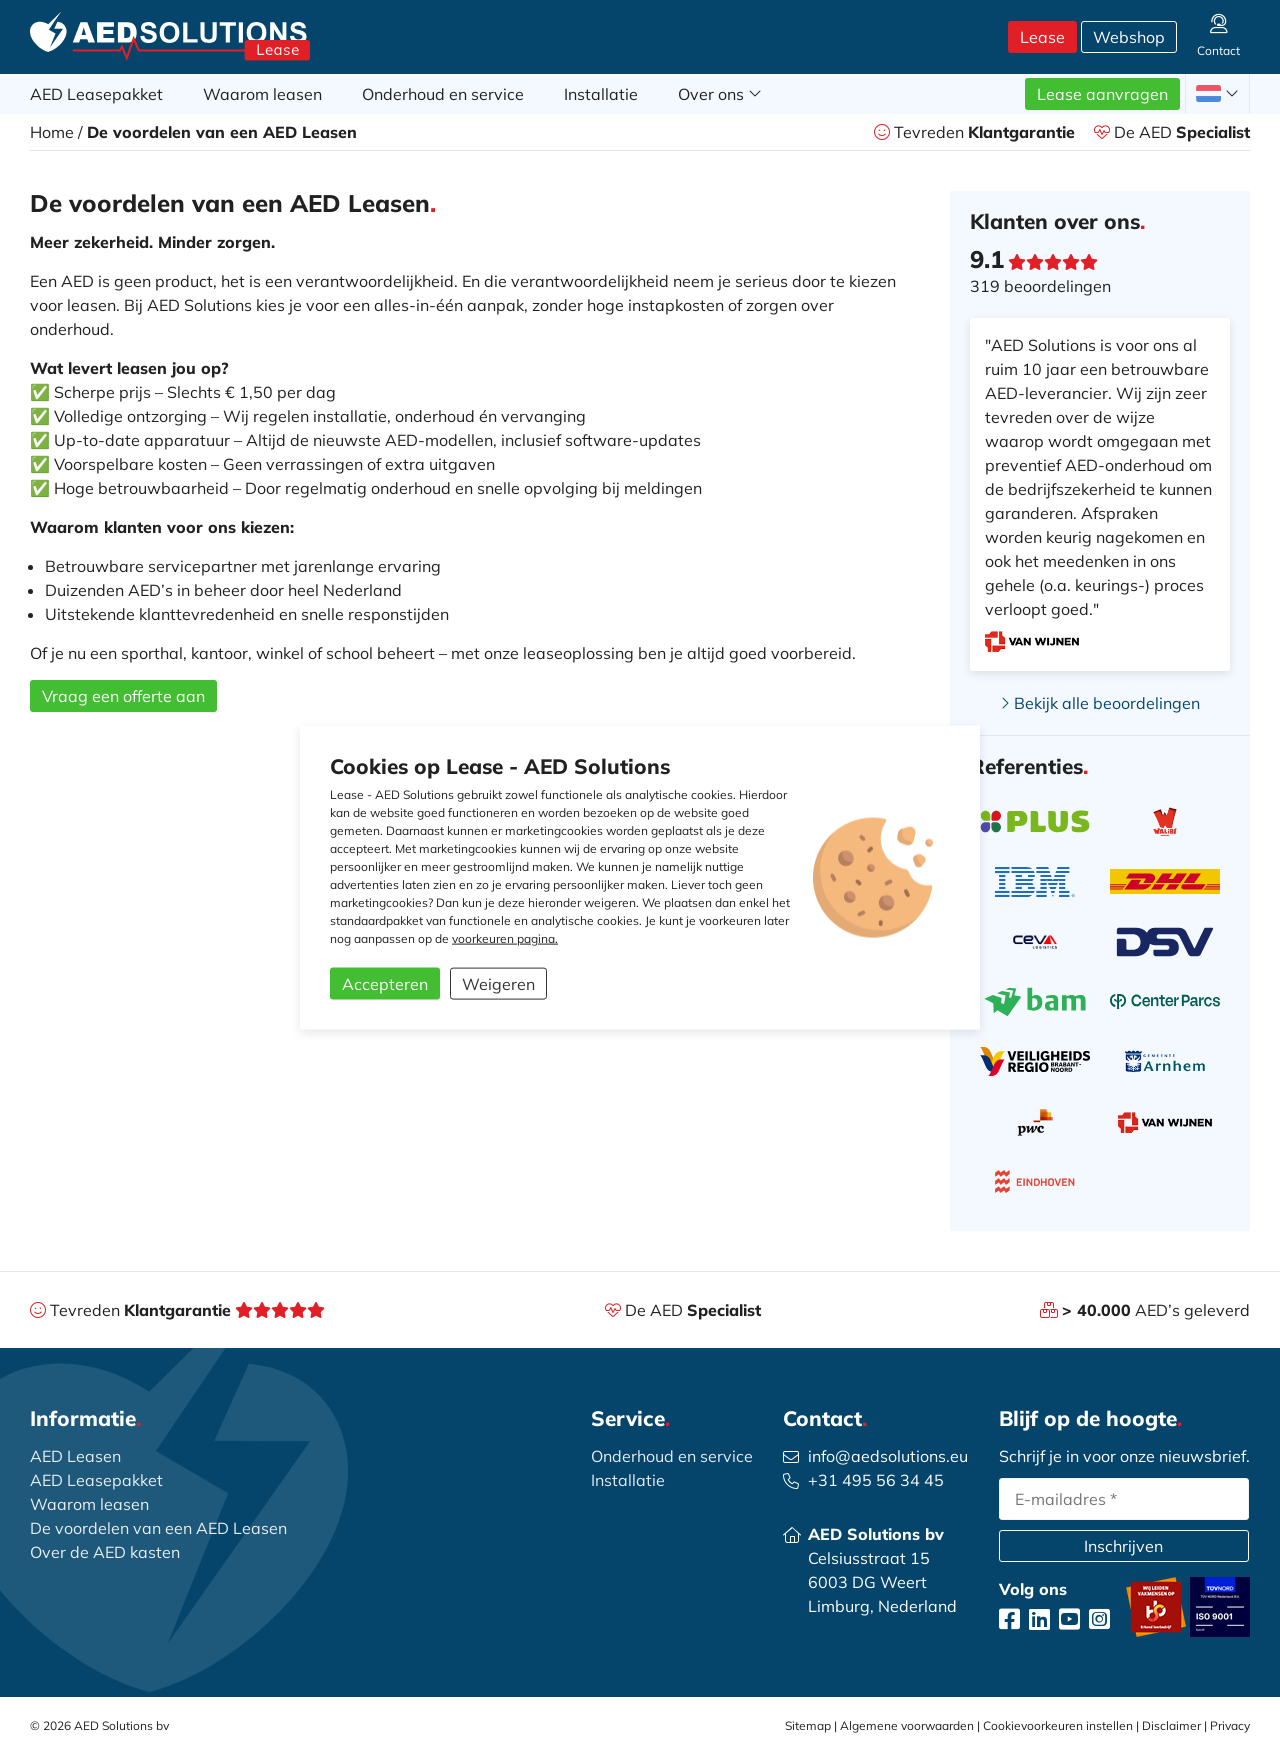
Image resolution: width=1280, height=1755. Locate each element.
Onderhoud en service (443, 94)
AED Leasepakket (96, 94)
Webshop (1129, 37)
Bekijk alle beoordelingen (1100, 703)
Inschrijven (1123, 1546)
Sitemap (808, 1725)
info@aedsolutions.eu (888, 1456)
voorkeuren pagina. (505, 938)
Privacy (1230, 1725)
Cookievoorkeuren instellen (1058, 1725)
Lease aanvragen (1102, 94)
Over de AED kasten (105, 1552)
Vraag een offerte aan (123, 696)
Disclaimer (1171, 1725)
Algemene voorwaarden (907, 1725)
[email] (1124, 1499)
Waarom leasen (262, 94)
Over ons (720, 94)
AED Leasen (75, 1456)
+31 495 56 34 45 (876, 1480)
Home (52, 132)
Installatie (601, 94)
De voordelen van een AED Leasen (158, 1528)
